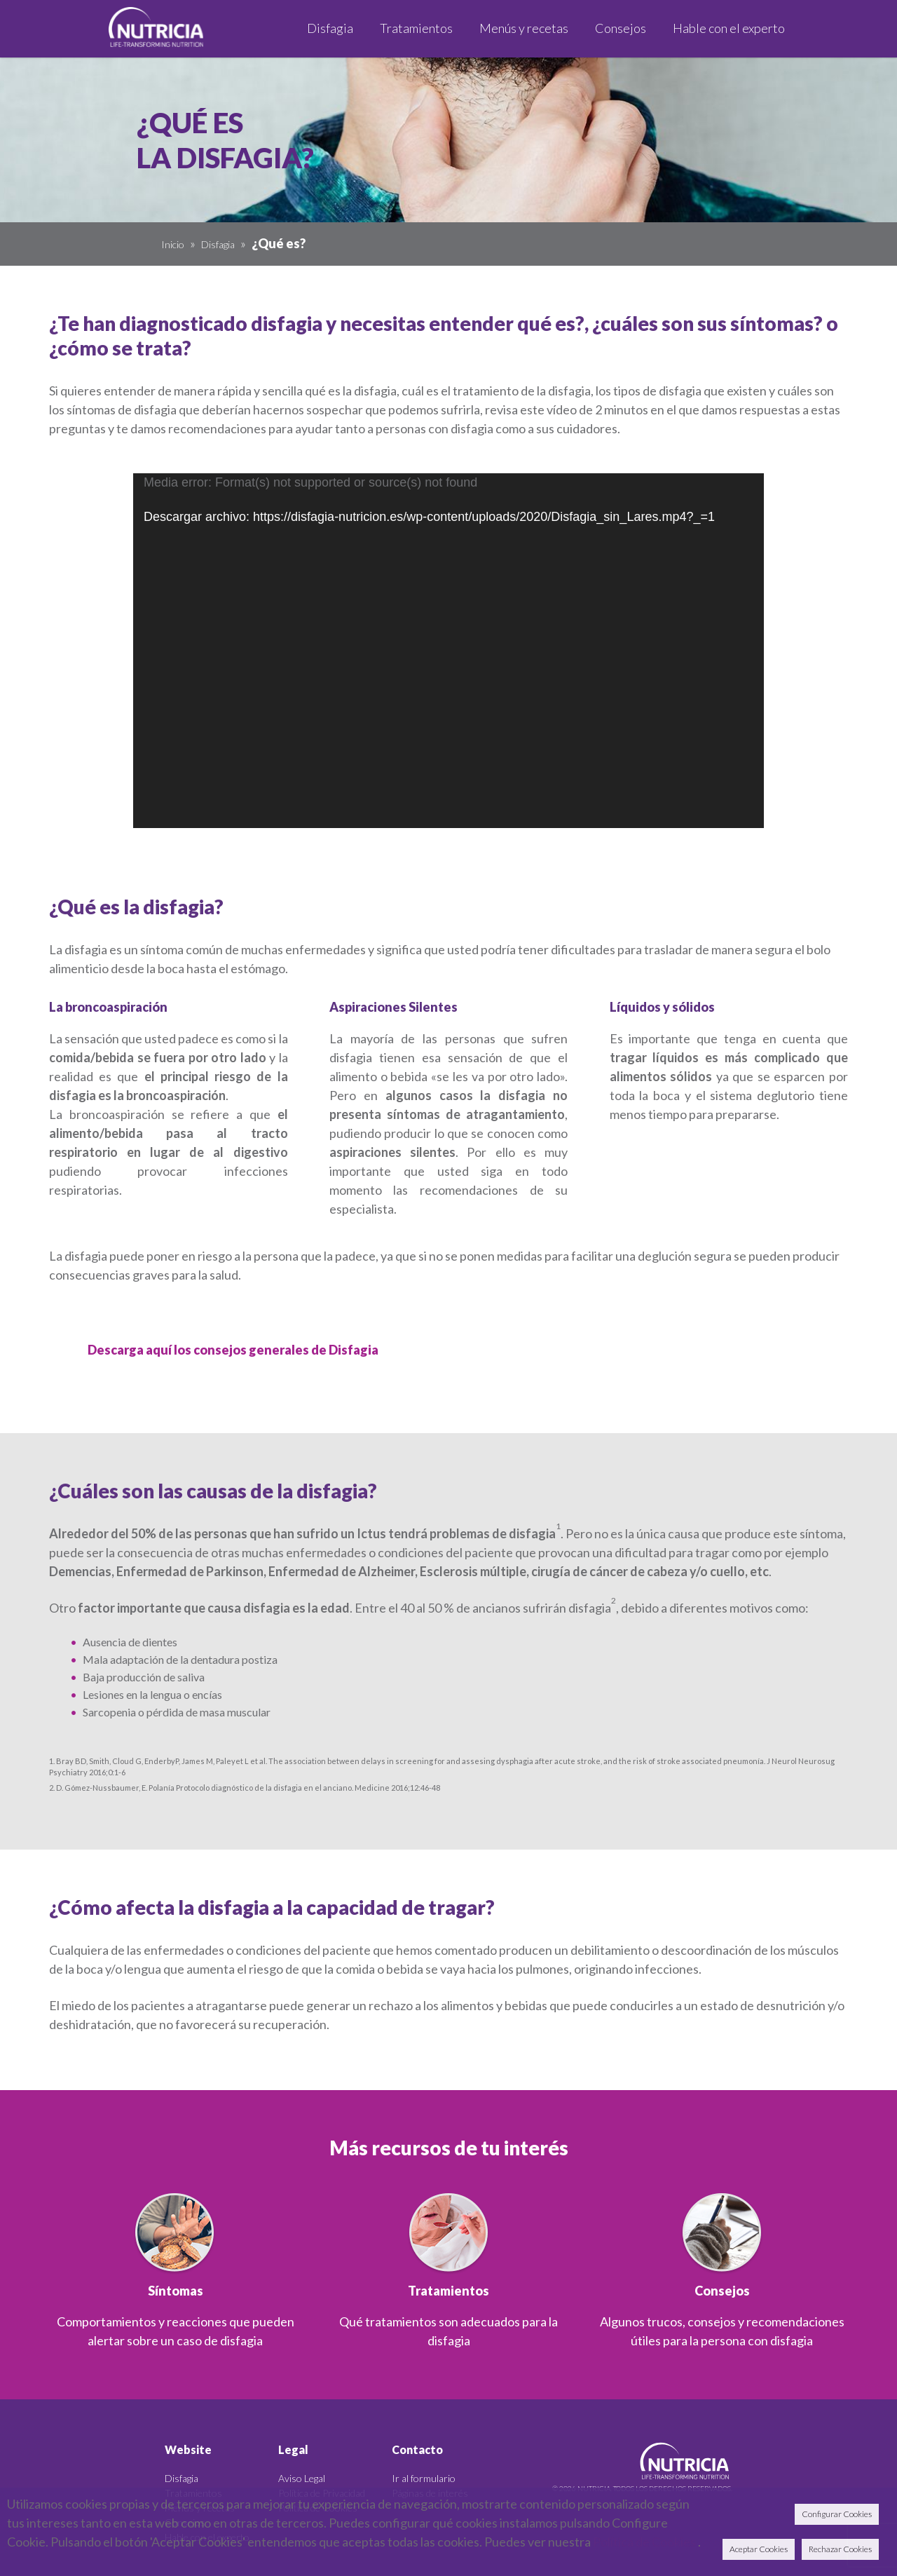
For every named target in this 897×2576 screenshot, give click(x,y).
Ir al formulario (424, 2478)
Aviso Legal (301, 2478)
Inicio (172, 244)
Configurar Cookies (837, 2514)
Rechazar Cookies (840, 2549)
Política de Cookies (644, 2541)
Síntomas (175, 2290)
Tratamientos (448, 2290)
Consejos (722, 2290)
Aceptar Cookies (759, 2549)
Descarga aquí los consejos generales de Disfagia (233, 1349)
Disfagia (218, 244)
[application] (448, 650)
